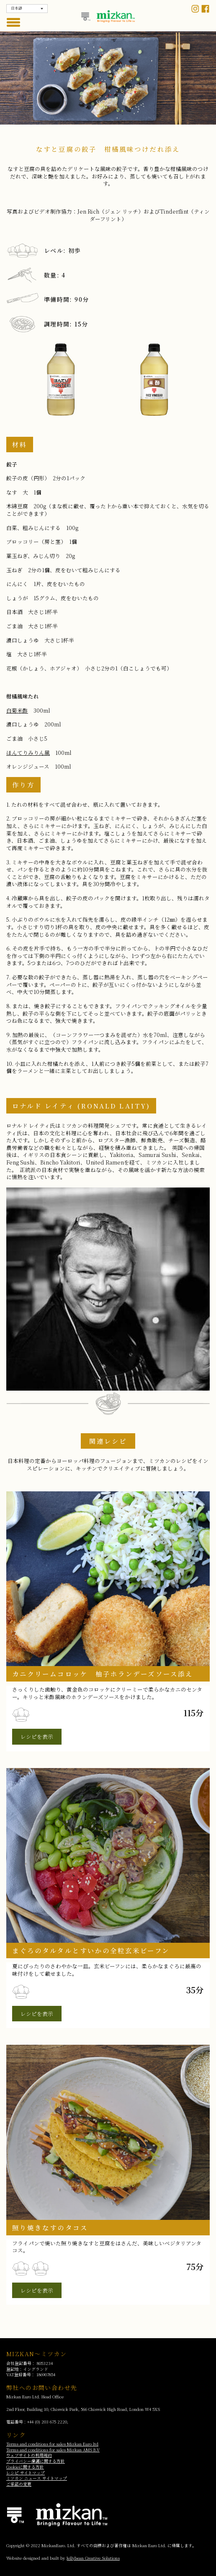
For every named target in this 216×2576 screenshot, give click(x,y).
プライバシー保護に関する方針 (35, 2461)
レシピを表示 (37, 1736)
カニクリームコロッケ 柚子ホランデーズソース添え (102, 1673)
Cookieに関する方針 (25, 2467)
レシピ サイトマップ (25, 2473)
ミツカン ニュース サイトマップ (36, 2478)
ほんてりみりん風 (28, 753)
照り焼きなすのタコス (50, 2227)
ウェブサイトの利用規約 (29, 2455)
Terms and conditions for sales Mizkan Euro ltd (52, 2444)
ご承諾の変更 (18, 2484)
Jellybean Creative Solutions (93, 2558)
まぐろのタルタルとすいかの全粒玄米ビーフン (91, 1950)
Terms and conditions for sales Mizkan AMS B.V (53, 2450)
